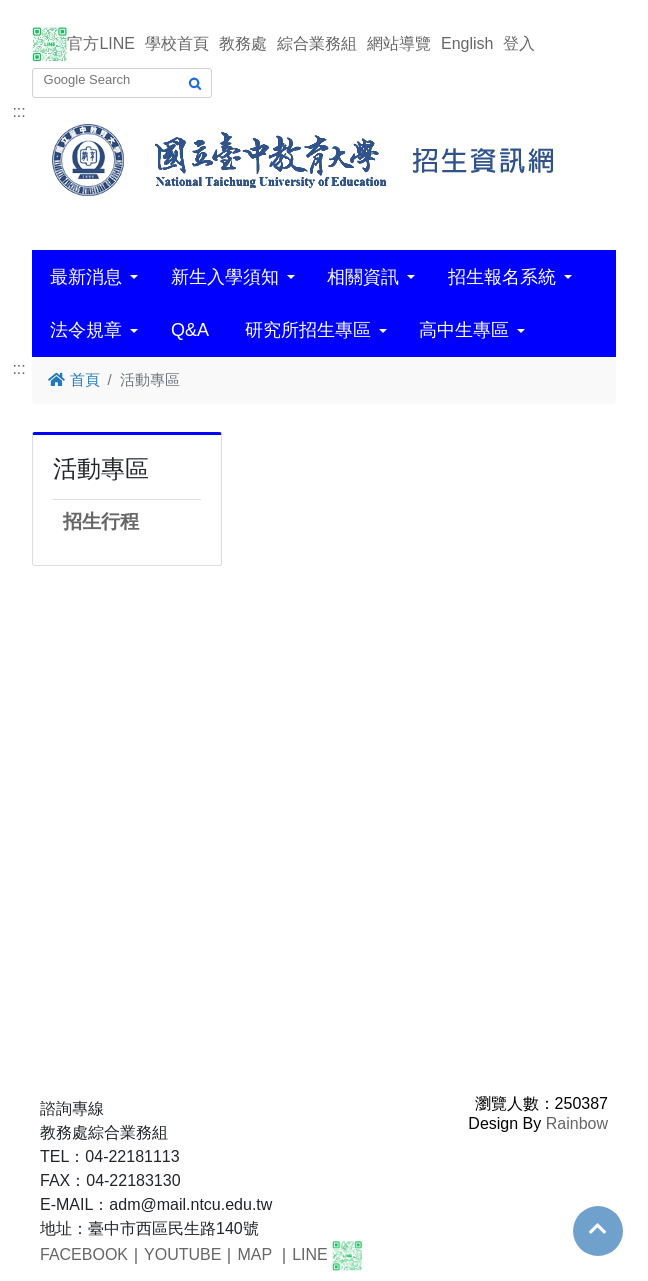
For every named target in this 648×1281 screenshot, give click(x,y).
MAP (254, 1254)
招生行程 (101, 521)
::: (18, 111)
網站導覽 (399, 43)
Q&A (190, 330)
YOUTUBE (182, 1254)
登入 (519, 43)
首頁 (73, 379)
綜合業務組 (317, 43)
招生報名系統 (502, 277)
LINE (310, 1254)
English (467, 43)
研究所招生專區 (308, 330)
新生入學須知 (225, 277)
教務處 (243, 43)
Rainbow (577, 1123)
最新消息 (86, 277)
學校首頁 (177, 43)
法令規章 (86, 330)
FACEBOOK (84, 1254)
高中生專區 (464, 330)
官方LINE (101, 43)
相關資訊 (363, 277)
